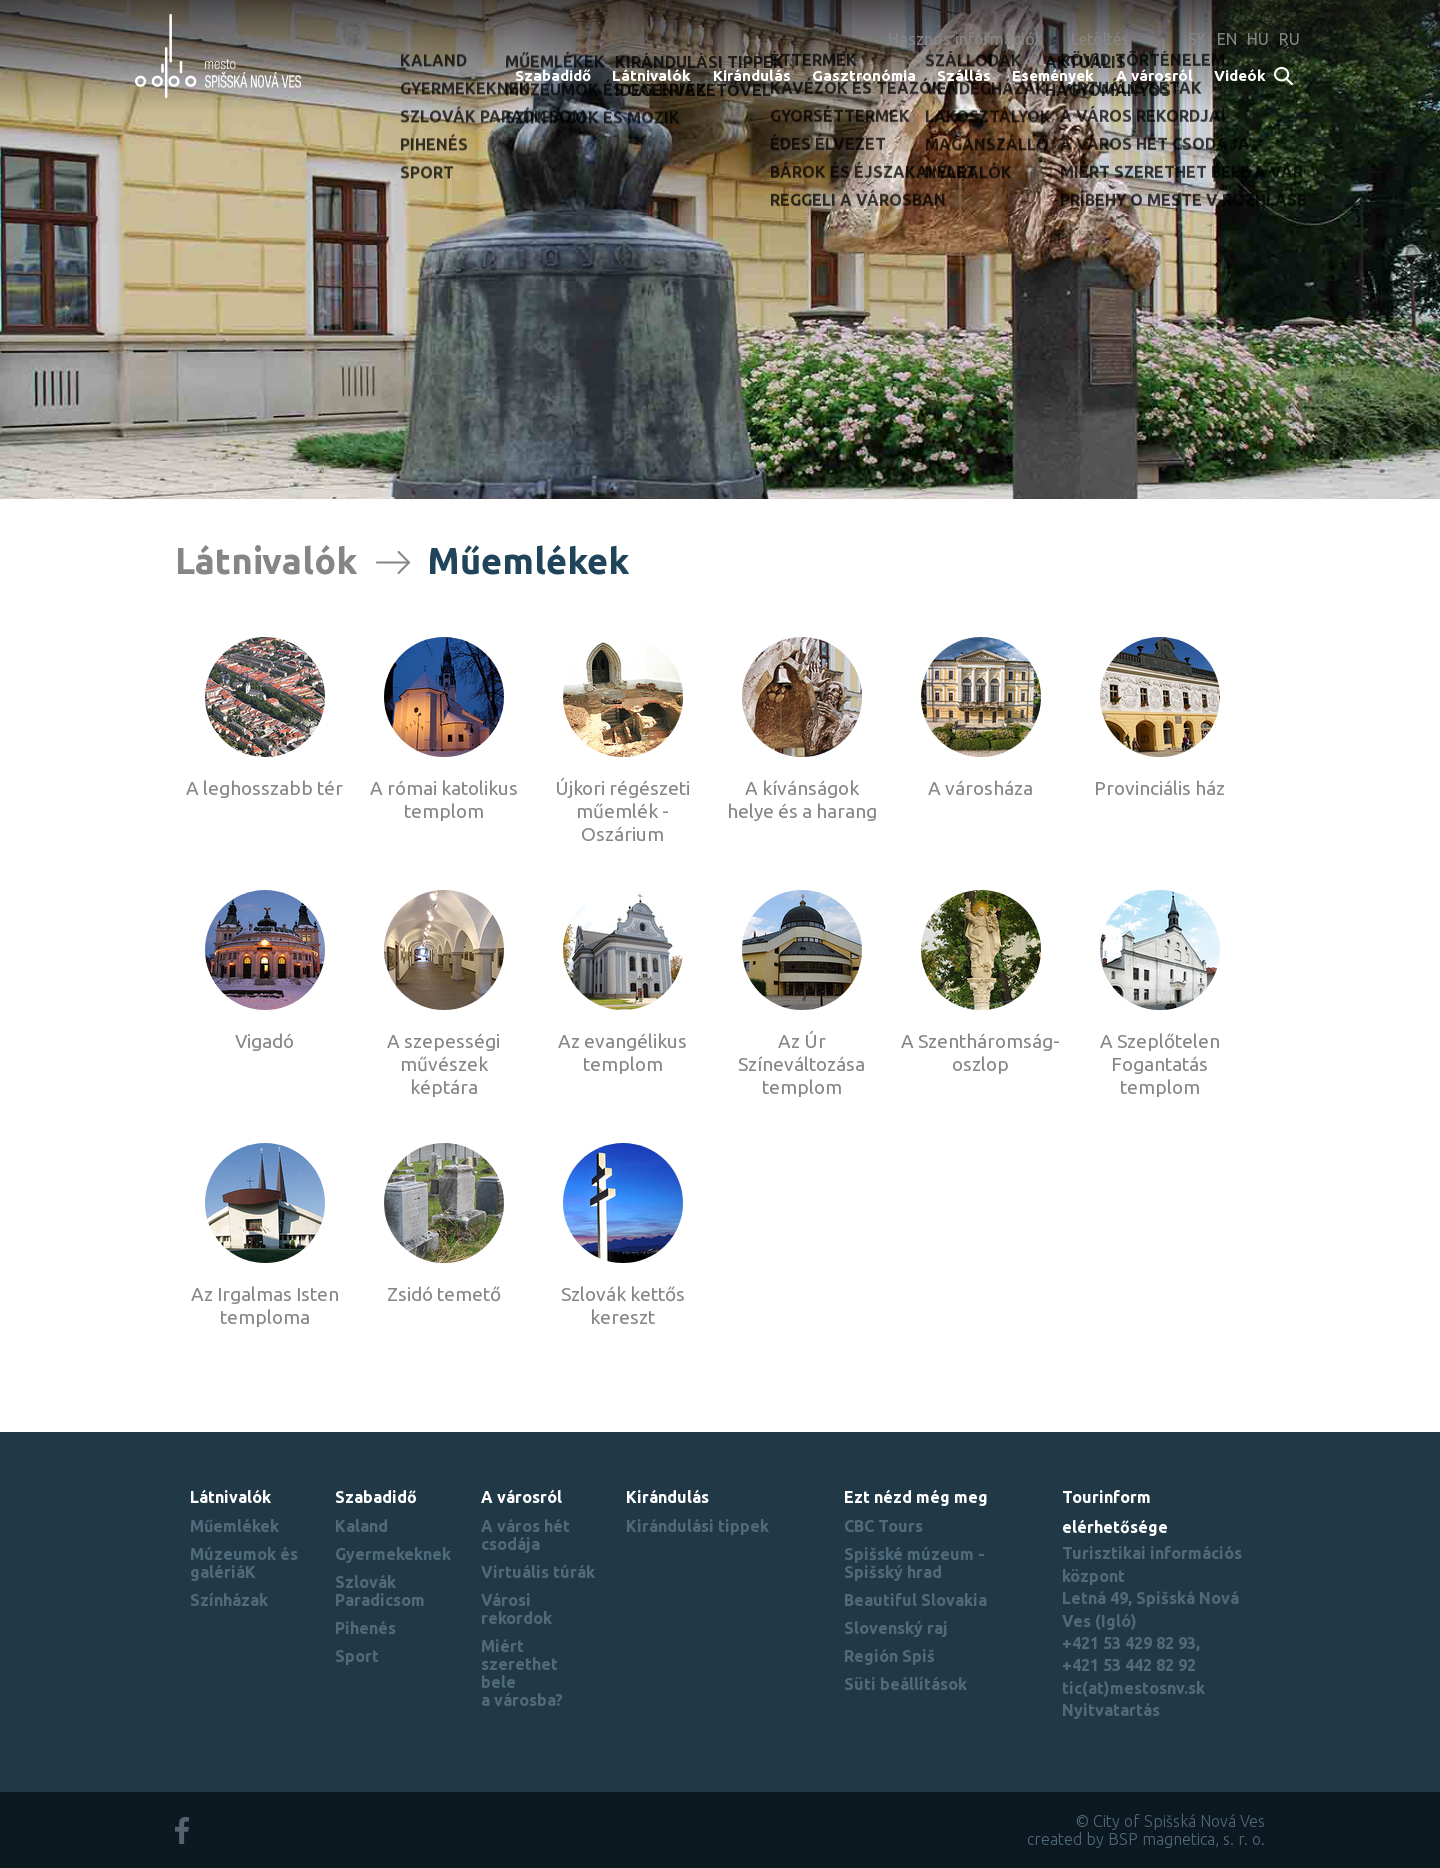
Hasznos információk (965, 39)
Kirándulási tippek (697, 1526)
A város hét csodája (525, 1535)
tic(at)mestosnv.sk (1133, 1688)
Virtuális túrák (538, 1572)
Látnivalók (651, 75)
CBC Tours (883, 1526)
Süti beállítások (905, 1684)
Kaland (361, 1526)
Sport (357, 1656)
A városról (1154, 75)
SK (1197, 39)
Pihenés (365, 1628)
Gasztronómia (864, 75)
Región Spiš (889, 1656)
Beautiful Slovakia (915, 1600)
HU (1258, 39)
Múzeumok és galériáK (244, 1563)
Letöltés (1100, 39)
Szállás (964, 75)
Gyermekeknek (393, 1554)
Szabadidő (553, 75)
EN (1227, 39)
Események (1053, 75)
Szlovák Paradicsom (380, 1591)
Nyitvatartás (1111, 1710)
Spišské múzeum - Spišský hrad (914, 1563)
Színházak (229, 1600)
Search (1284, 77)
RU (1289, 39)
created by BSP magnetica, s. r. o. (1146, 1839)
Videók (1240, 75)
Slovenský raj (896, 1628)
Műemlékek (234, 1526)
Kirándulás (752, 75)
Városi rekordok (516, 1609)
